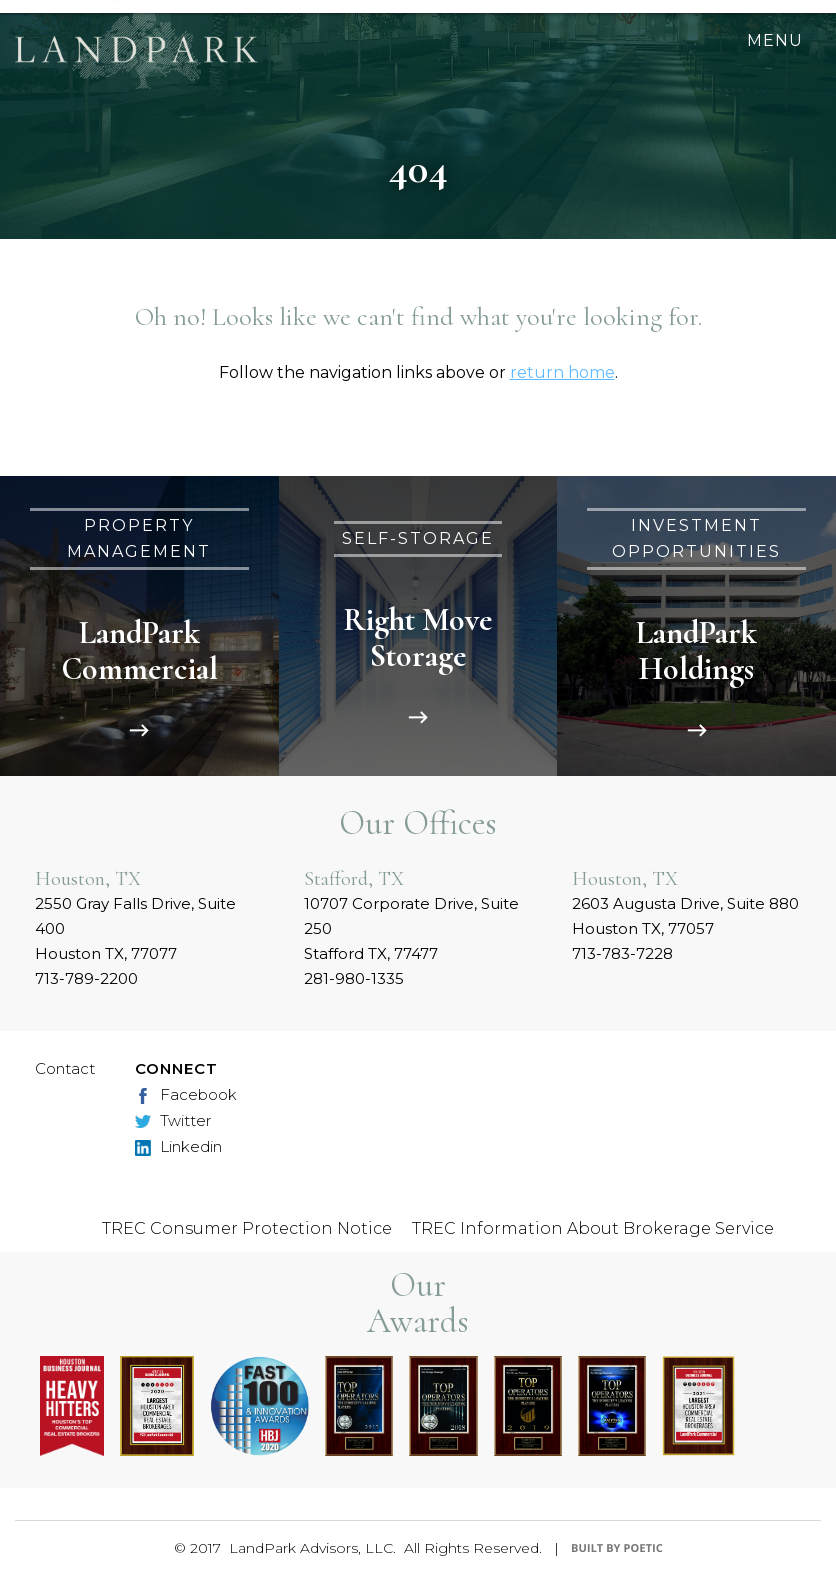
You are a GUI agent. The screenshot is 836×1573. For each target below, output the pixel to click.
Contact (65, 1068)
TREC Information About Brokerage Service (593, 1228)
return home (562, 372)
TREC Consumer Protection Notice (247, 1228)
